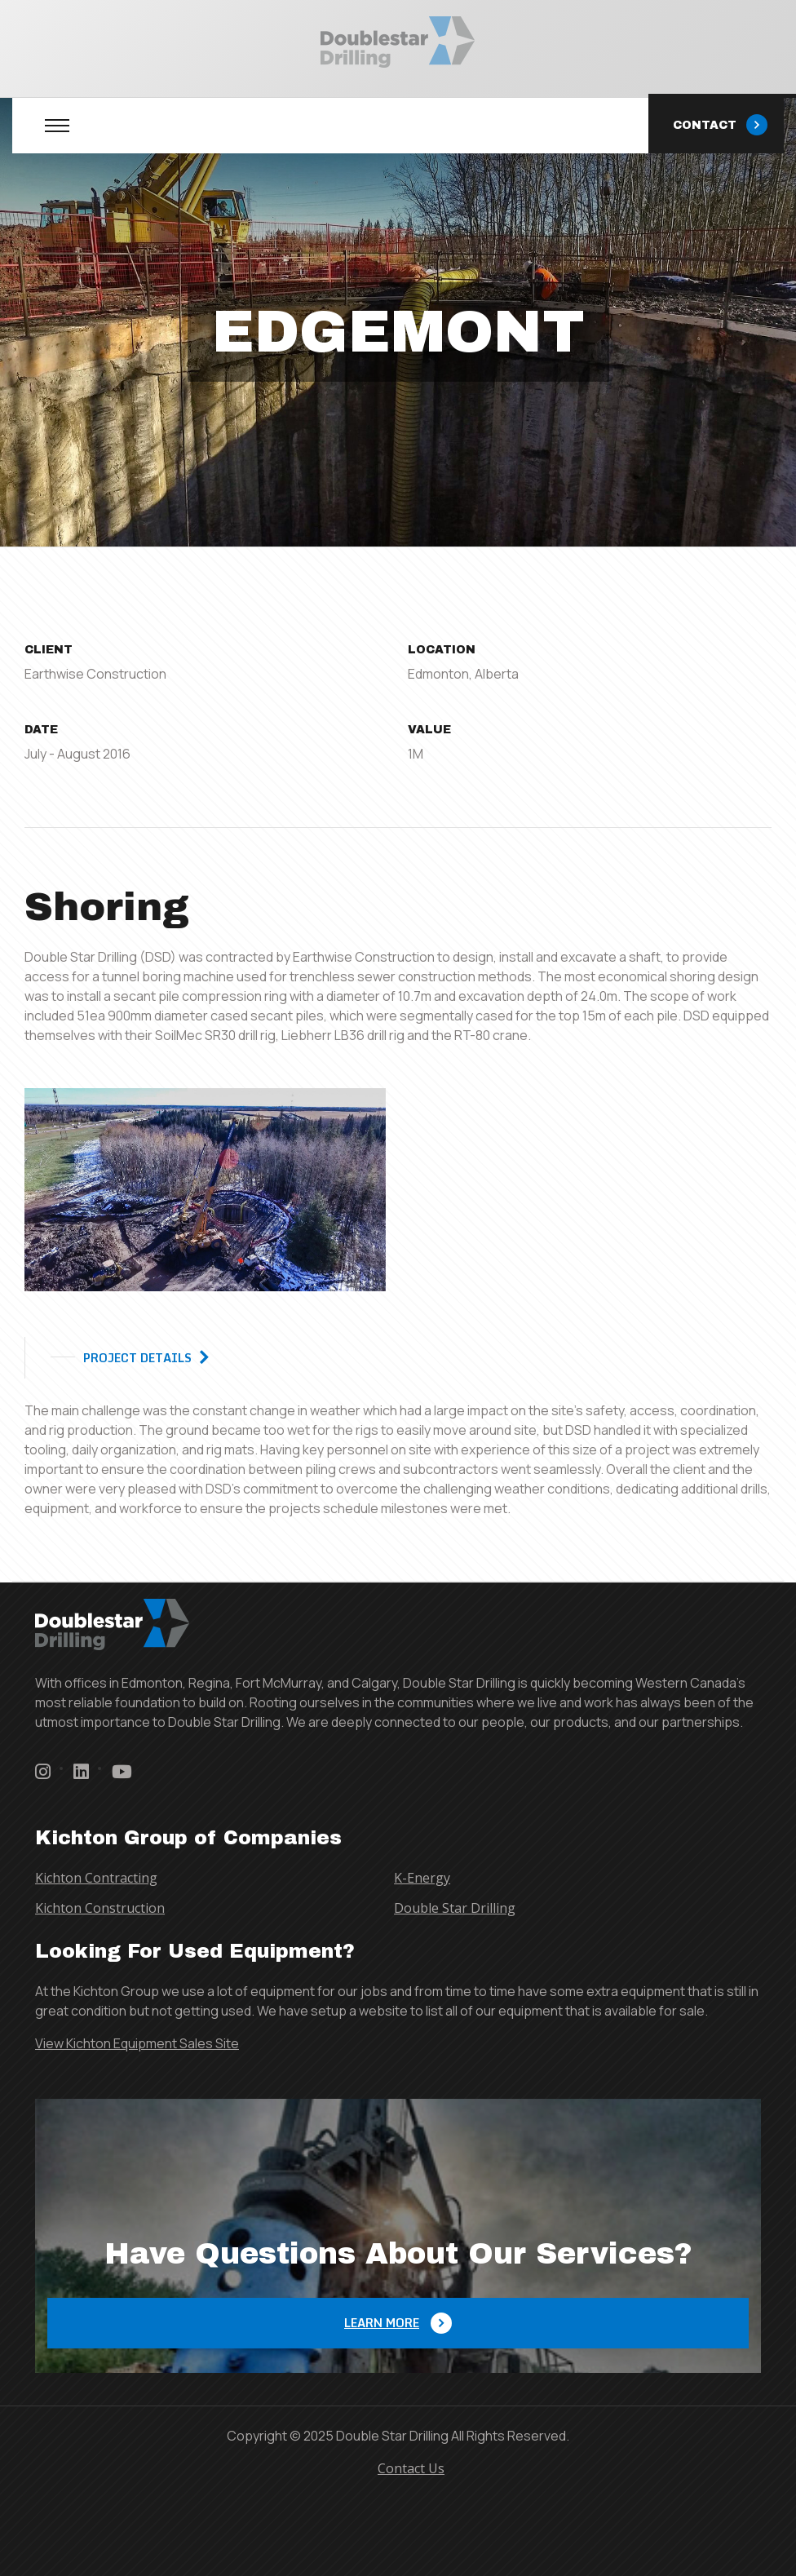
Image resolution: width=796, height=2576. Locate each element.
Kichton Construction (100, 1908)
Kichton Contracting (96, 1878)
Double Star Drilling (454, 1908)
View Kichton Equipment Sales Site (137, 2043)
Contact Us (411, 2468)
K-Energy (422, 1878)
